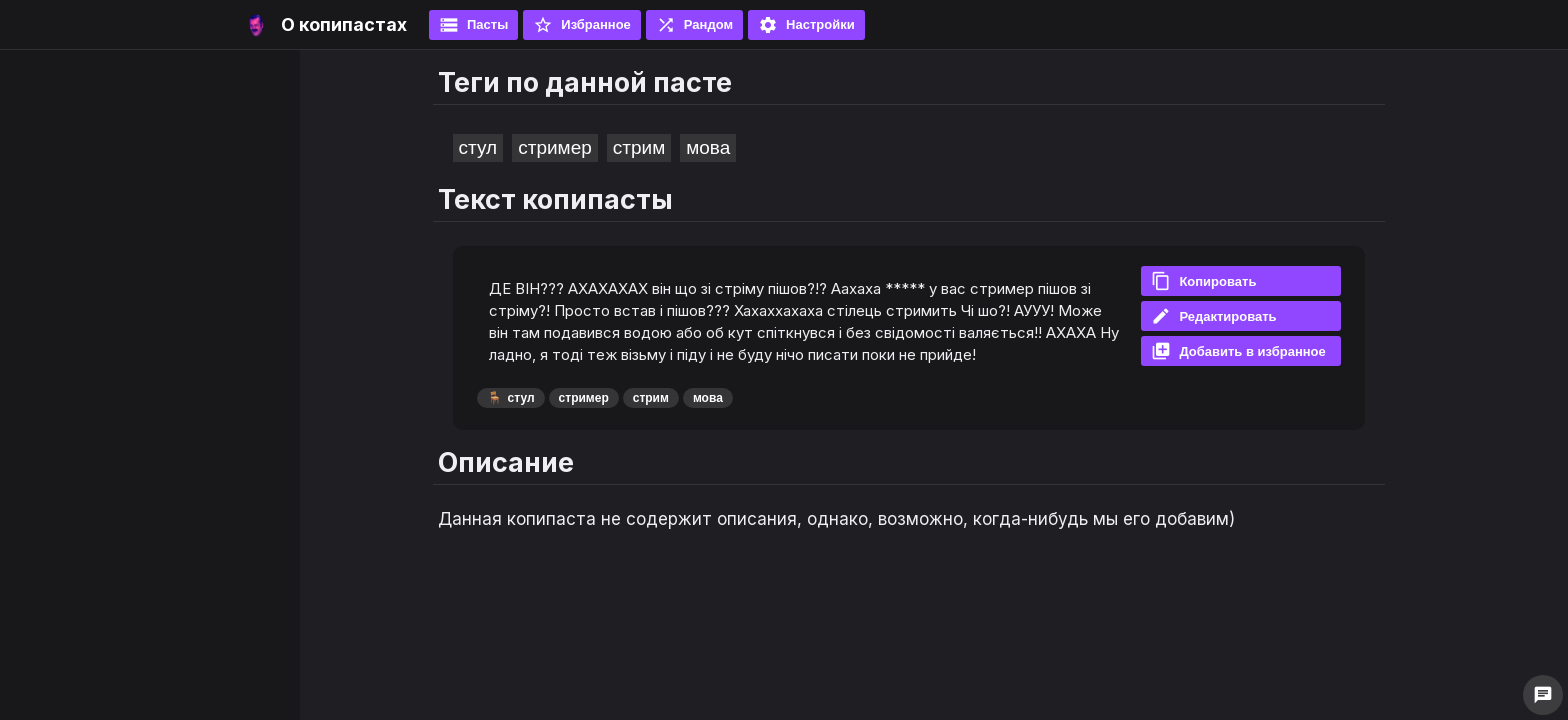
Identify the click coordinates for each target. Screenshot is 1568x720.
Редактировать (1213, 316)
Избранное (582, 25)
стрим (639, 147)
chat (1543, 695)
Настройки (806, 25)
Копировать (1203, 281)
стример (555, 147)
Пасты (473, 25)
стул (478, 147)
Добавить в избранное (1238, 351)
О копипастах (344, 24)
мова (708, 147)
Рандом (694, 25)
